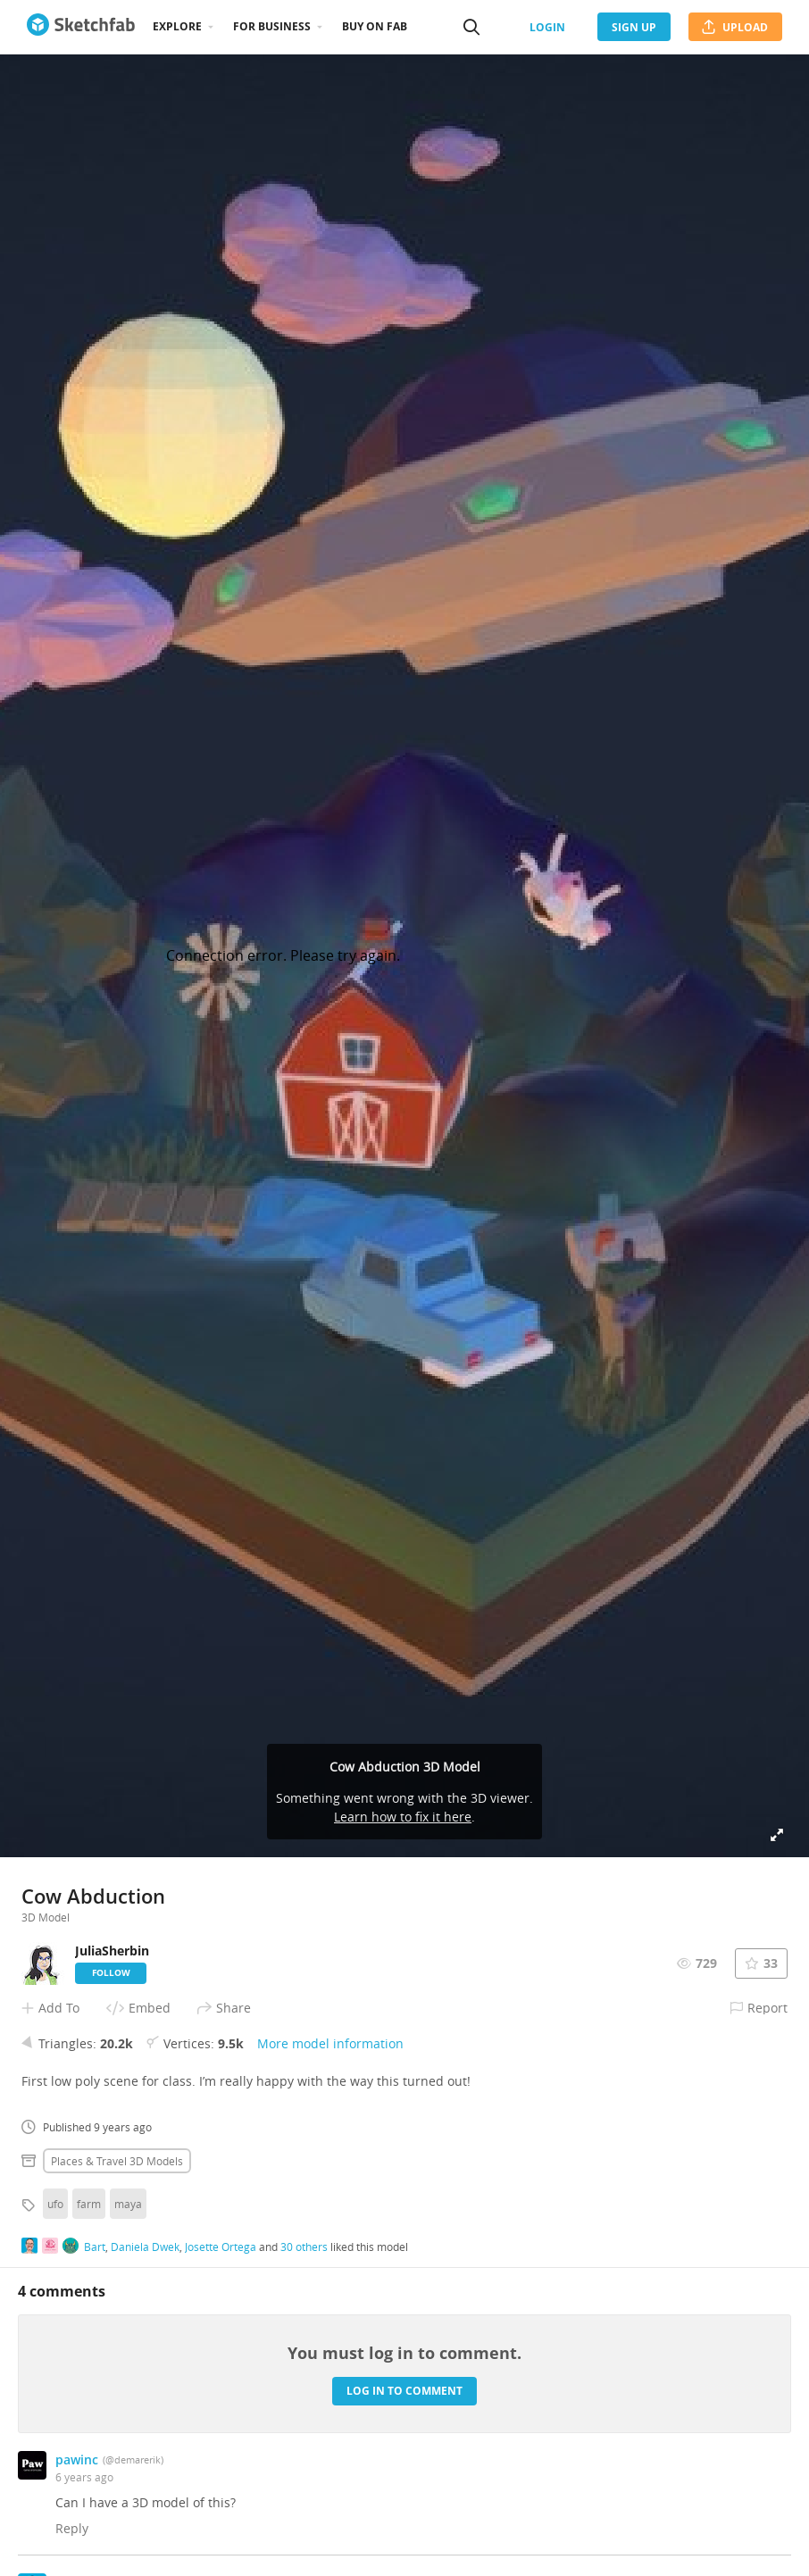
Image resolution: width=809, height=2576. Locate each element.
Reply (71, 2528)
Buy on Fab (374, 26)
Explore (177, 26)
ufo (55, 2204)
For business (272, 26)
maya (128, 2204)
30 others (304, 2246)
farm (89, 2204)
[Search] (471, 26)
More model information (330, 2043)
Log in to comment (404, 2390)
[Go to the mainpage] (81, 26)
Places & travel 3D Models (117, 2161)
